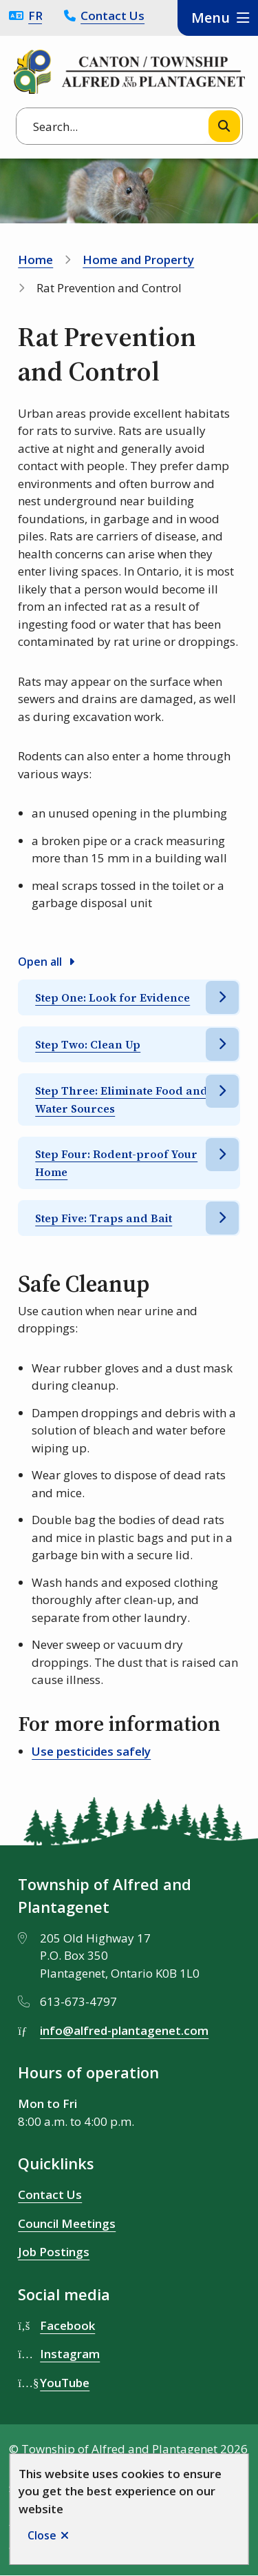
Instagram (70, 2354)
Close (42, 2535)
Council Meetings (67, 2223)
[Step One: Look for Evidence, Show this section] (129, 997)
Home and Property (138, 259)
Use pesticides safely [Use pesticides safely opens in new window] (91, 1751)
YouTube (64, 2383)
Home (35, 259)
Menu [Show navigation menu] (210, 17)
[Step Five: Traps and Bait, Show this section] (129, 1218)
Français (35, 15)
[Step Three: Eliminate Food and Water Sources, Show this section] (129, 1099)
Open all (40, 961)
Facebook (67, 2325)
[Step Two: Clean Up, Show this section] (129, 1044)
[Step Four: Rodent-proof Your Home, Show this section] (129, 1162)
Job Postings (53, 2252)
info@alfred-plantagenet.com (124, 2030)
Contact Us (112, 15)
